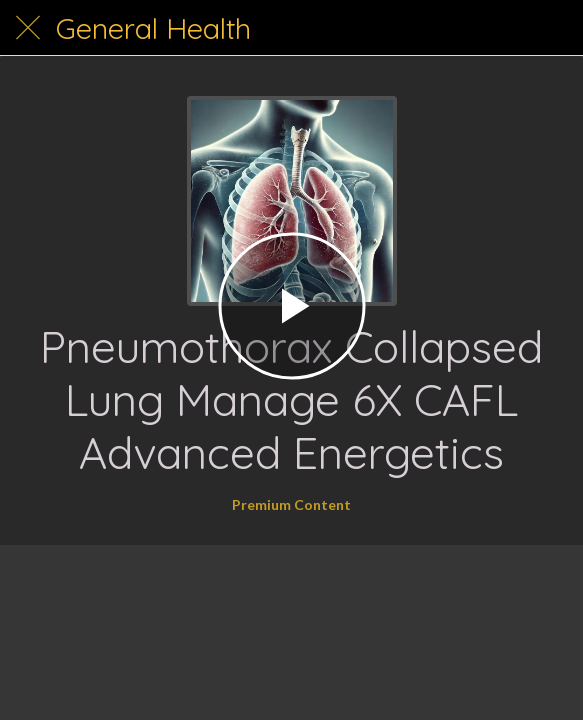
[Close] (28, 28)
